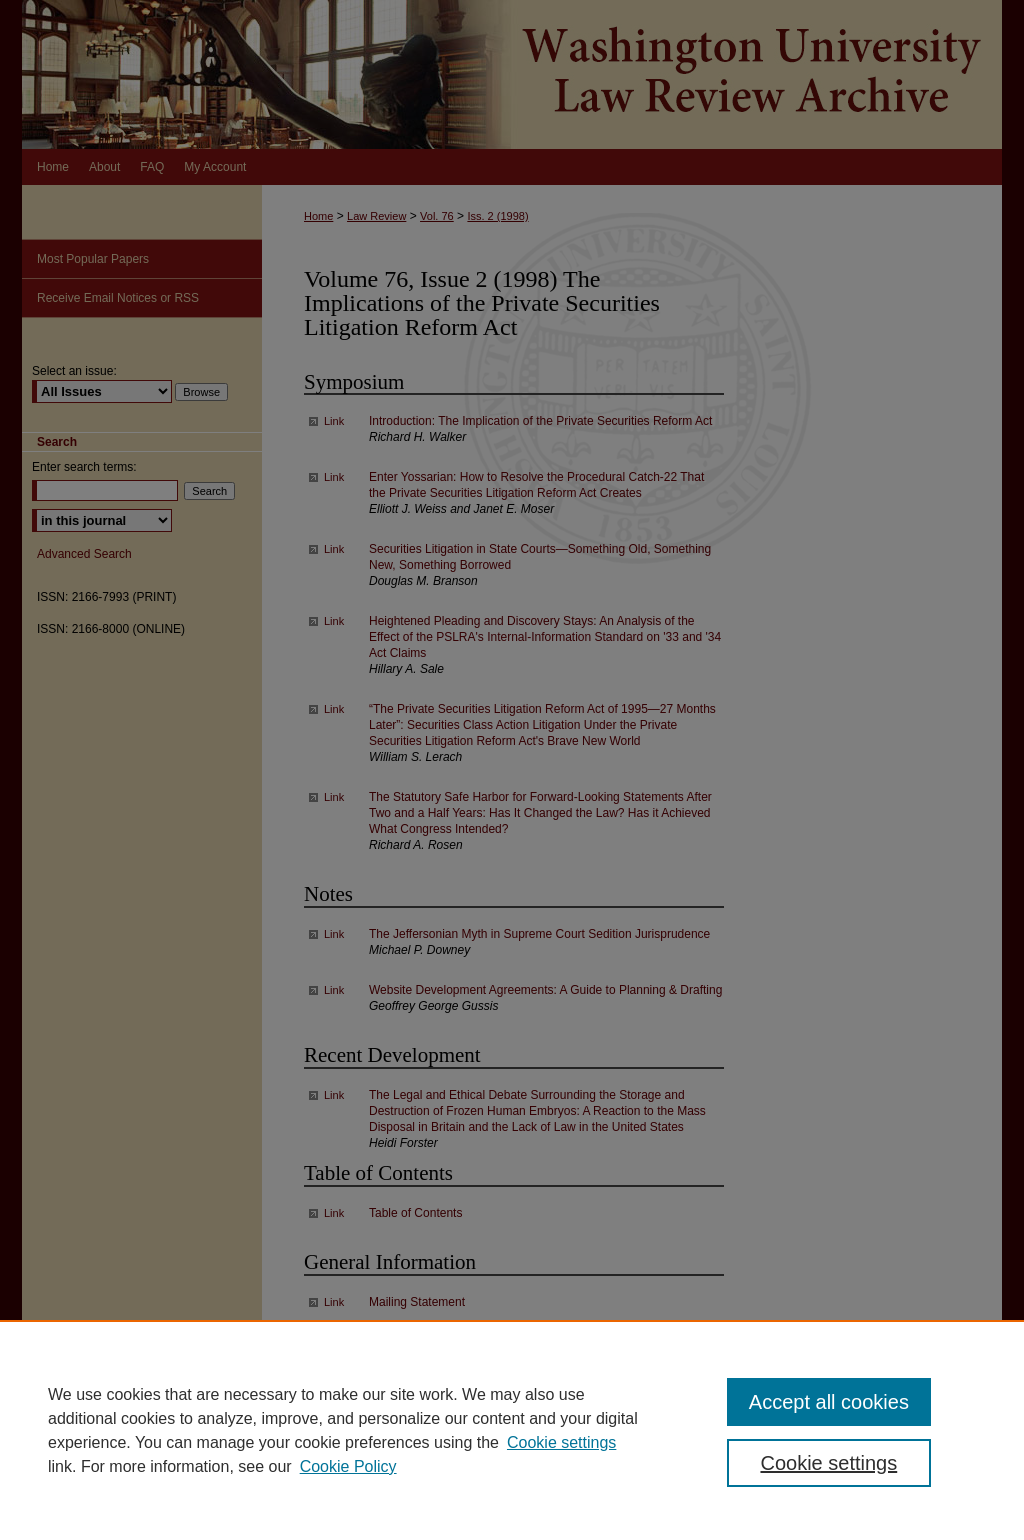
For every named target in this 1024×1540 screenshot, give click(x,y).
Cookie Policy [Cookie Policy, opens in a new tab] (348, 1466)
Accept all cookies (829, 1402)
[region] (512, 1430)
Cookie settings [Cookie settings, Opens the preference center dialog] (828, 1463)
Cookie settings (561, 1442)
